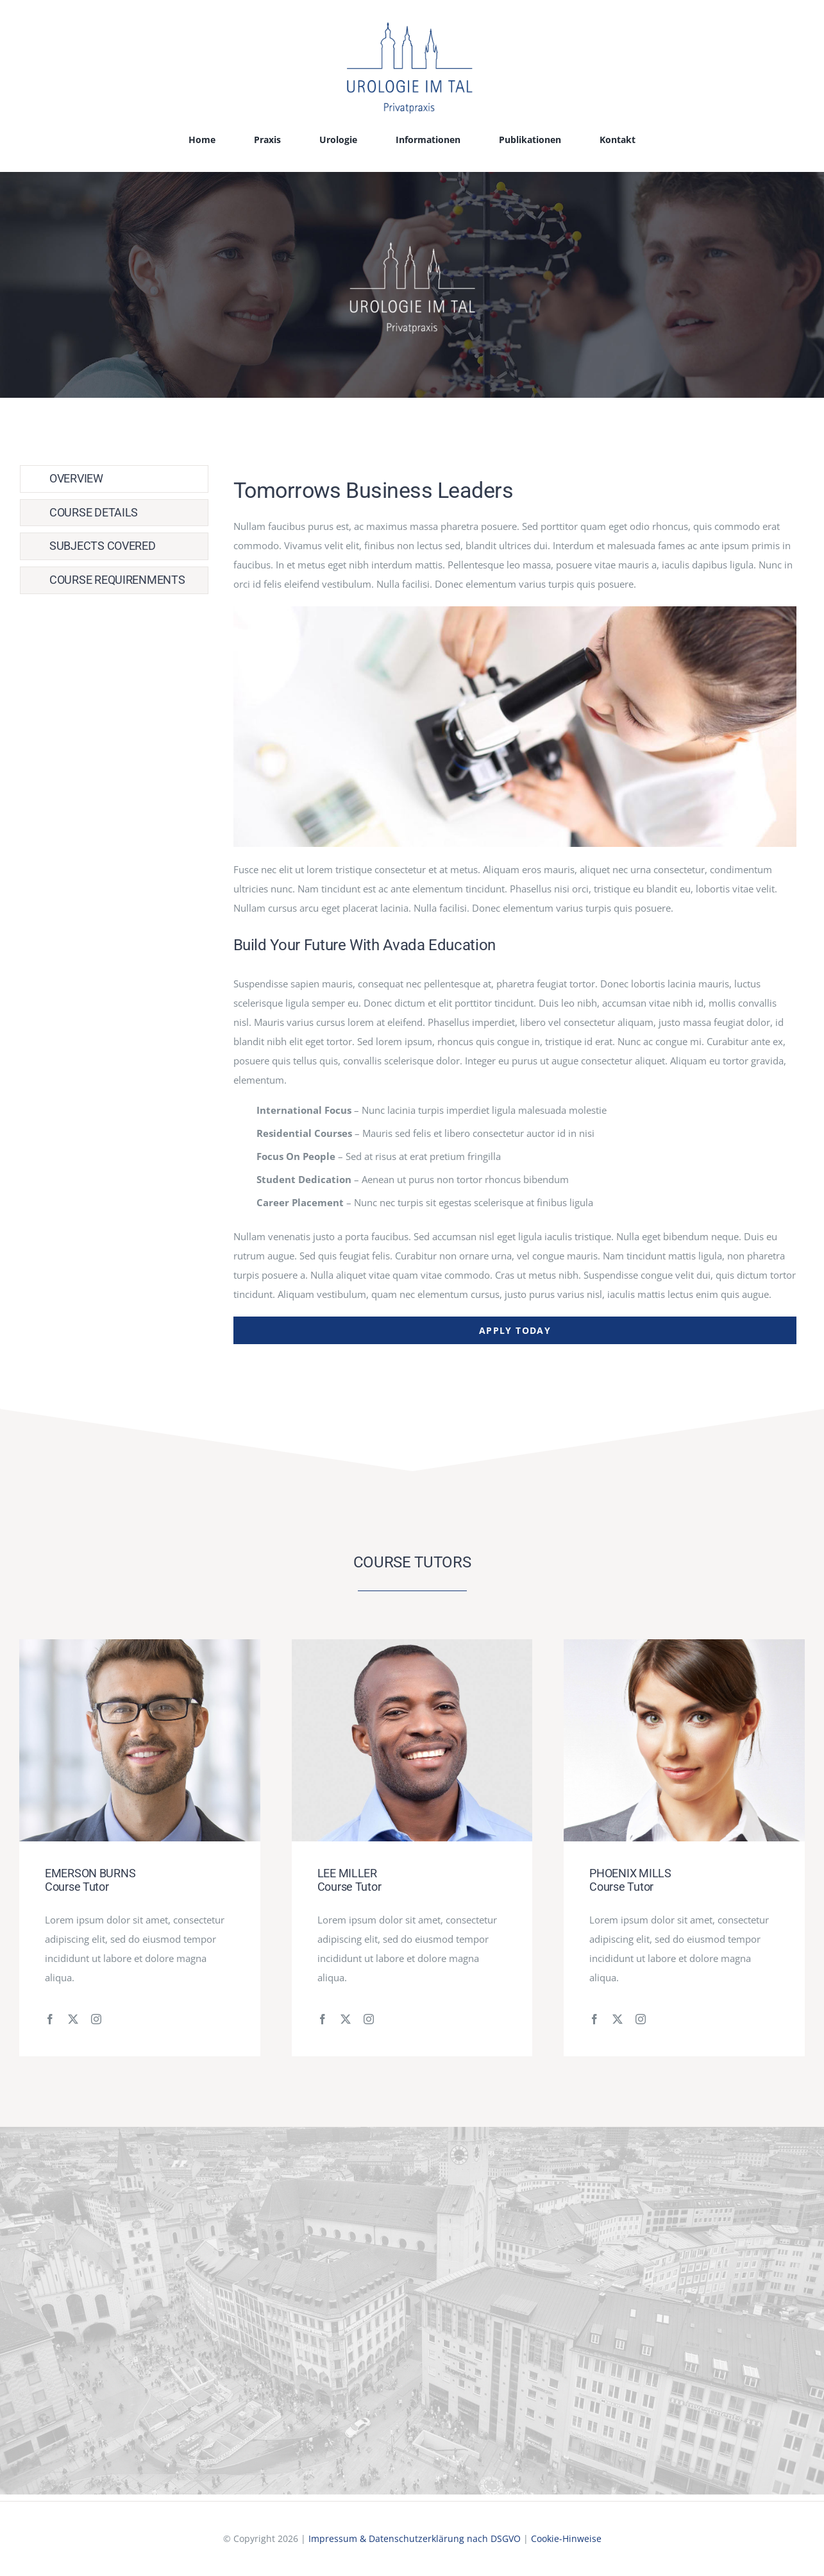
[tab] (114, 479)
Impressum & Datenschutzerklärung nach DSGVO (414, 2538)
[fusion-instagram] (96, 2019)
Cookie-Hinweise (566, 2538)
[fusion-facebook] (50, 2019)
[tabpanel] (515, 904)
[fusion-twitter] (73, 2019)
